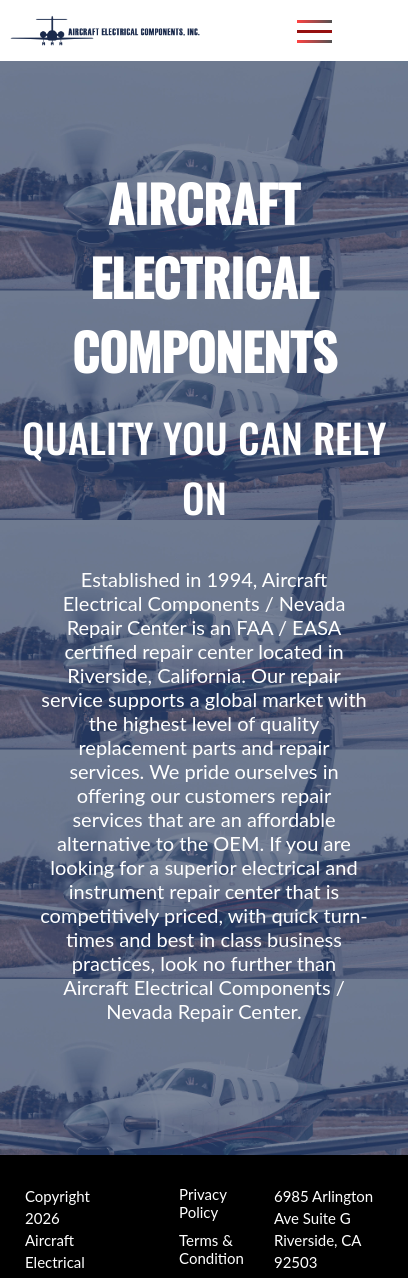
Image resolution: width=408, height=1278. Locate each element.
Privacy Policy (202, 1165)
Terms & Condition (211, 1211)
